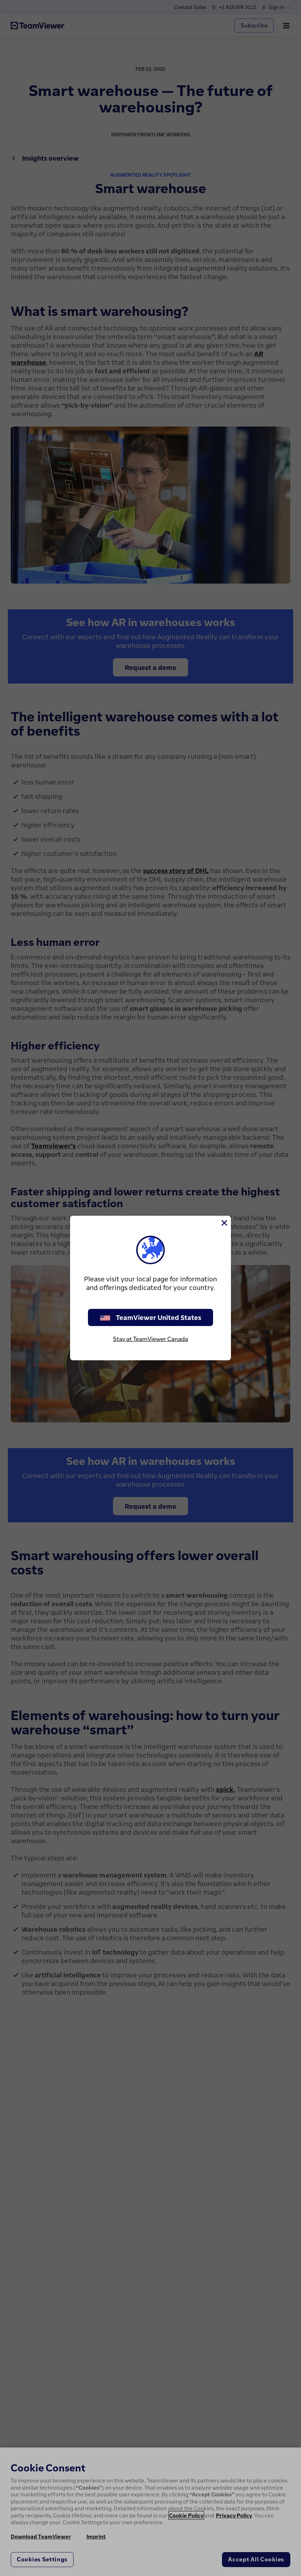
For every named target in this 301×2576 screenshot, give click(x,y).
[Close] (224, 1223)
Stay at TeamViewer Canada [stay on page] (150, 1339)
